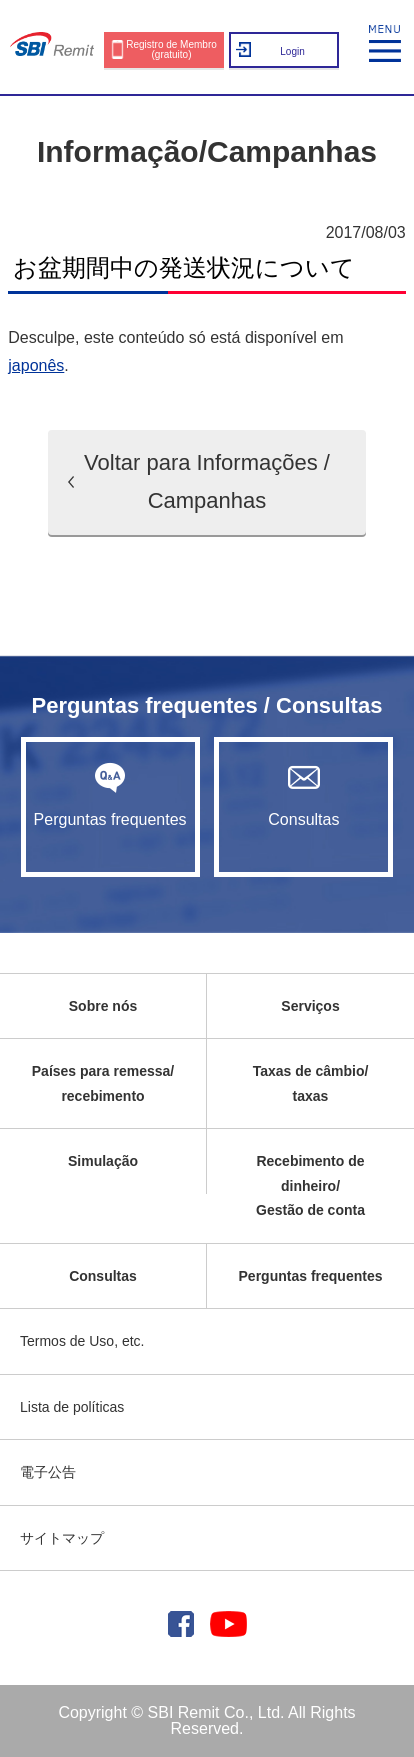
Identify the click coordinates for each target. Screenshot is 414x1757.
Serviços (310, 1006)
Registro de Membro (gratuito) (171, 49)
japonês (36, 365)
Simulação (103, 1161)
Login (292, 51)
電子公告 (48, 1472)
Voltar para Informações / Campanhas (207, 482)
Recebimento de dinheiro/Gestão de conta (310, 1185)
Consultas (303, 795)
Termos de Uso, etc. (82, 1341)
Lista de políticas (72, 1407)
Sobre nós (103, 1006)
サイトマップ (62, 1538)
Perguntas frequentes (110, 795)
